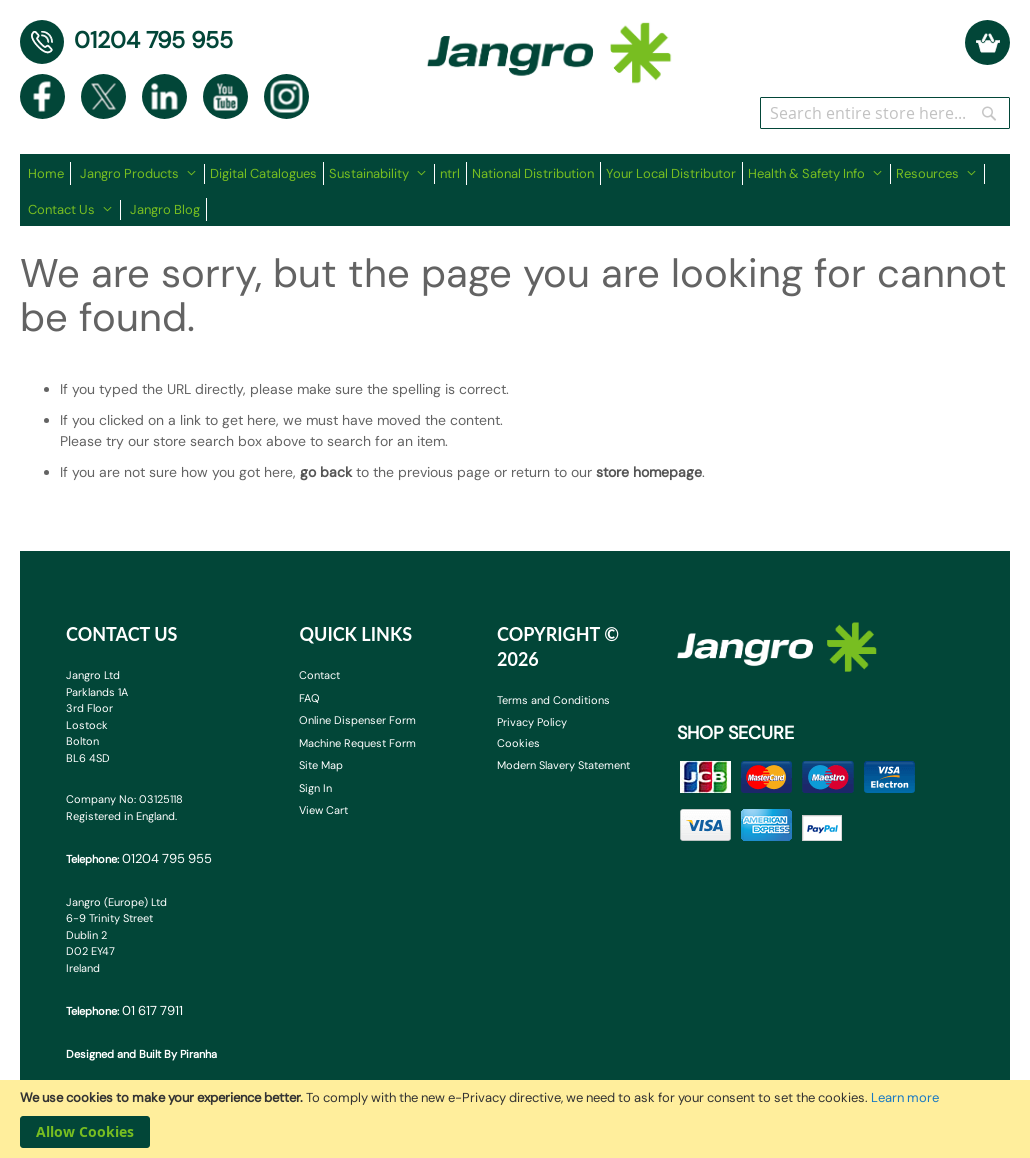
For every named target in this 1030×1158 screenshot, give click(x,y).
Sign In (315, 788)
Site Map (321, 765)
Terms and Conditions (553, 700)
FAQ (309, 698)
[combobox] (885, 113)
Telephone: (139, 858)
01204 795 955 (153, 40)
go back (326, 472)
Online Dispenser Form (357, 720)
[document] (515, 1119)
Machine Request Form (357, 743)
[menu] (515, 190)
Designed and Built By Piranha (141, 1054)
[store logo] (549, 43)
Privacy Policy (532, 722)
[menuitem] (49, 173)
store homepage (649, 472)
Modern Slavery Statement (563, 765)
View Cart (323, 810)
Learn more (905, 1097)
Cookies (518, 743)
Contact (319, 675)
